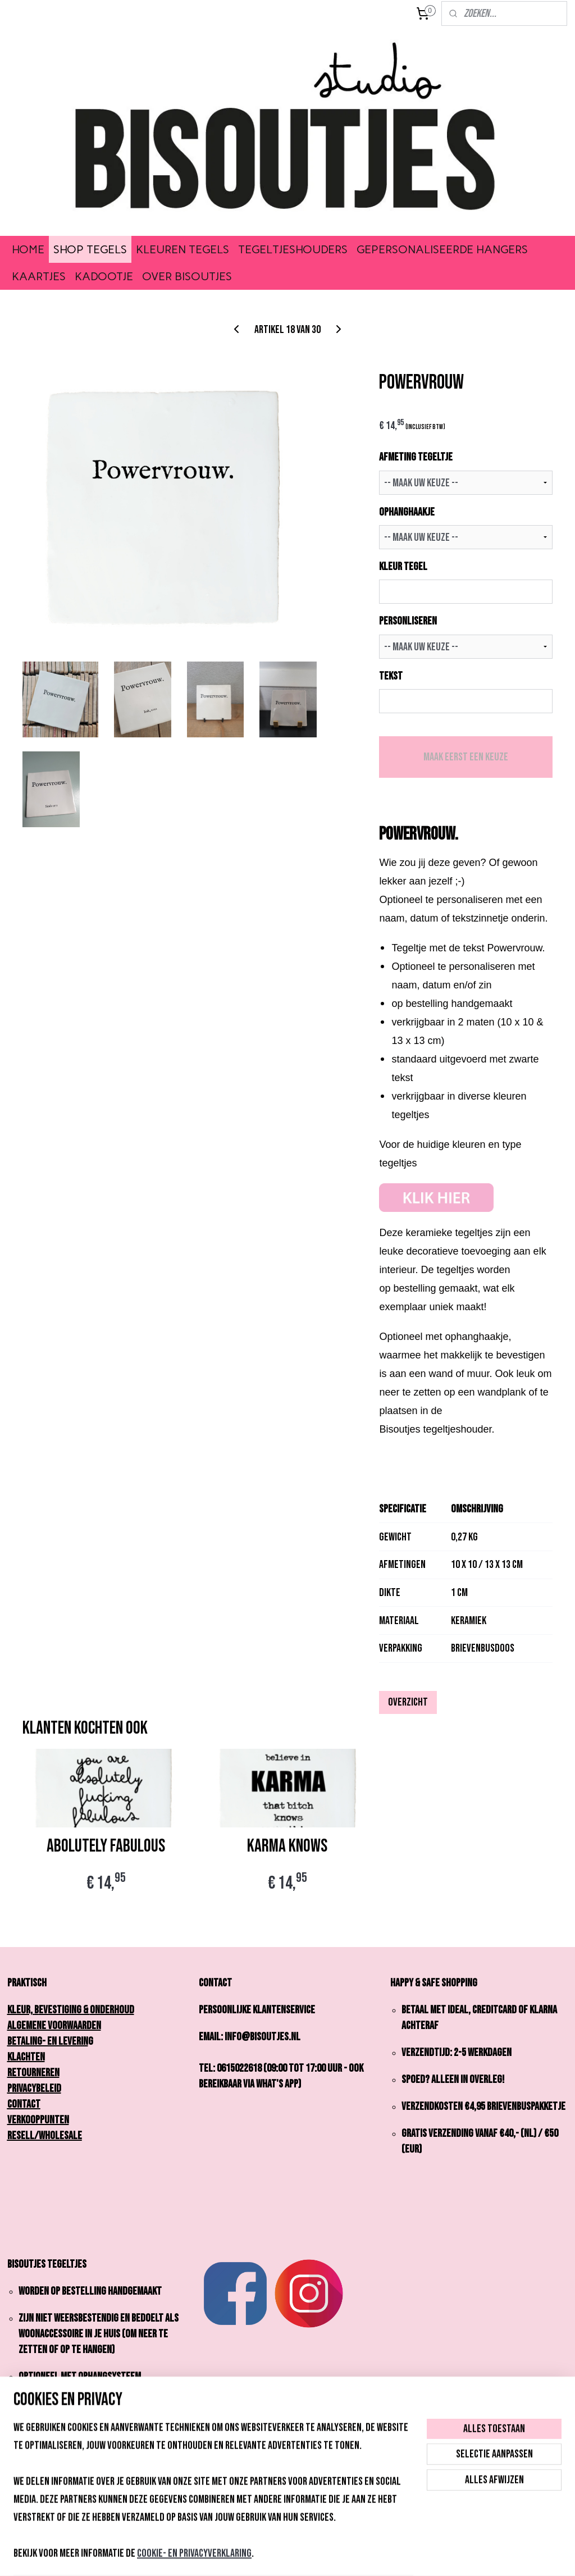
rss (270, 2555)
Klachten (26, 2057)
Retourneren (33, 2073)
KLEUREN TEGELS (182, 249)
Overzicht (408, 1702)
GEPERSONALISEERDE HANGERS (442, 249)
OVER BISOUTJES (187, 276)
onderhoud (112, 2010)
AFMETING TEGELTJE (416, 457)
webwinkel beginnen (302, 2555)
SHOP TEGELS (90, 249)
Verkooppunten (38, 2120)
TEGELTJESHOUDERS (293, 249)
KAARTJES (39, 276)
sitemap (251, 2555)
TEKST (391, 676)
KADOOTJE (104, 276)
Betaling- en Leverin (47, 2041)
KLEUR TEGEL (403, 566)
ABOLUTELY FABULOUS (106, 1846)
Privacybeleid (34, 2088)
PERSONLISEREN (408, 621)
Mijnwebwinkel (375, 2555)
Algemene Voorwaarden (54, 2025)
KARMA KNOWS (287, 1846)
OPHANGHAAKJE (407, 512)
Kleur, (23, 2010)
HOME (28, 249)
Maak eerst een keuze (465, 757)
